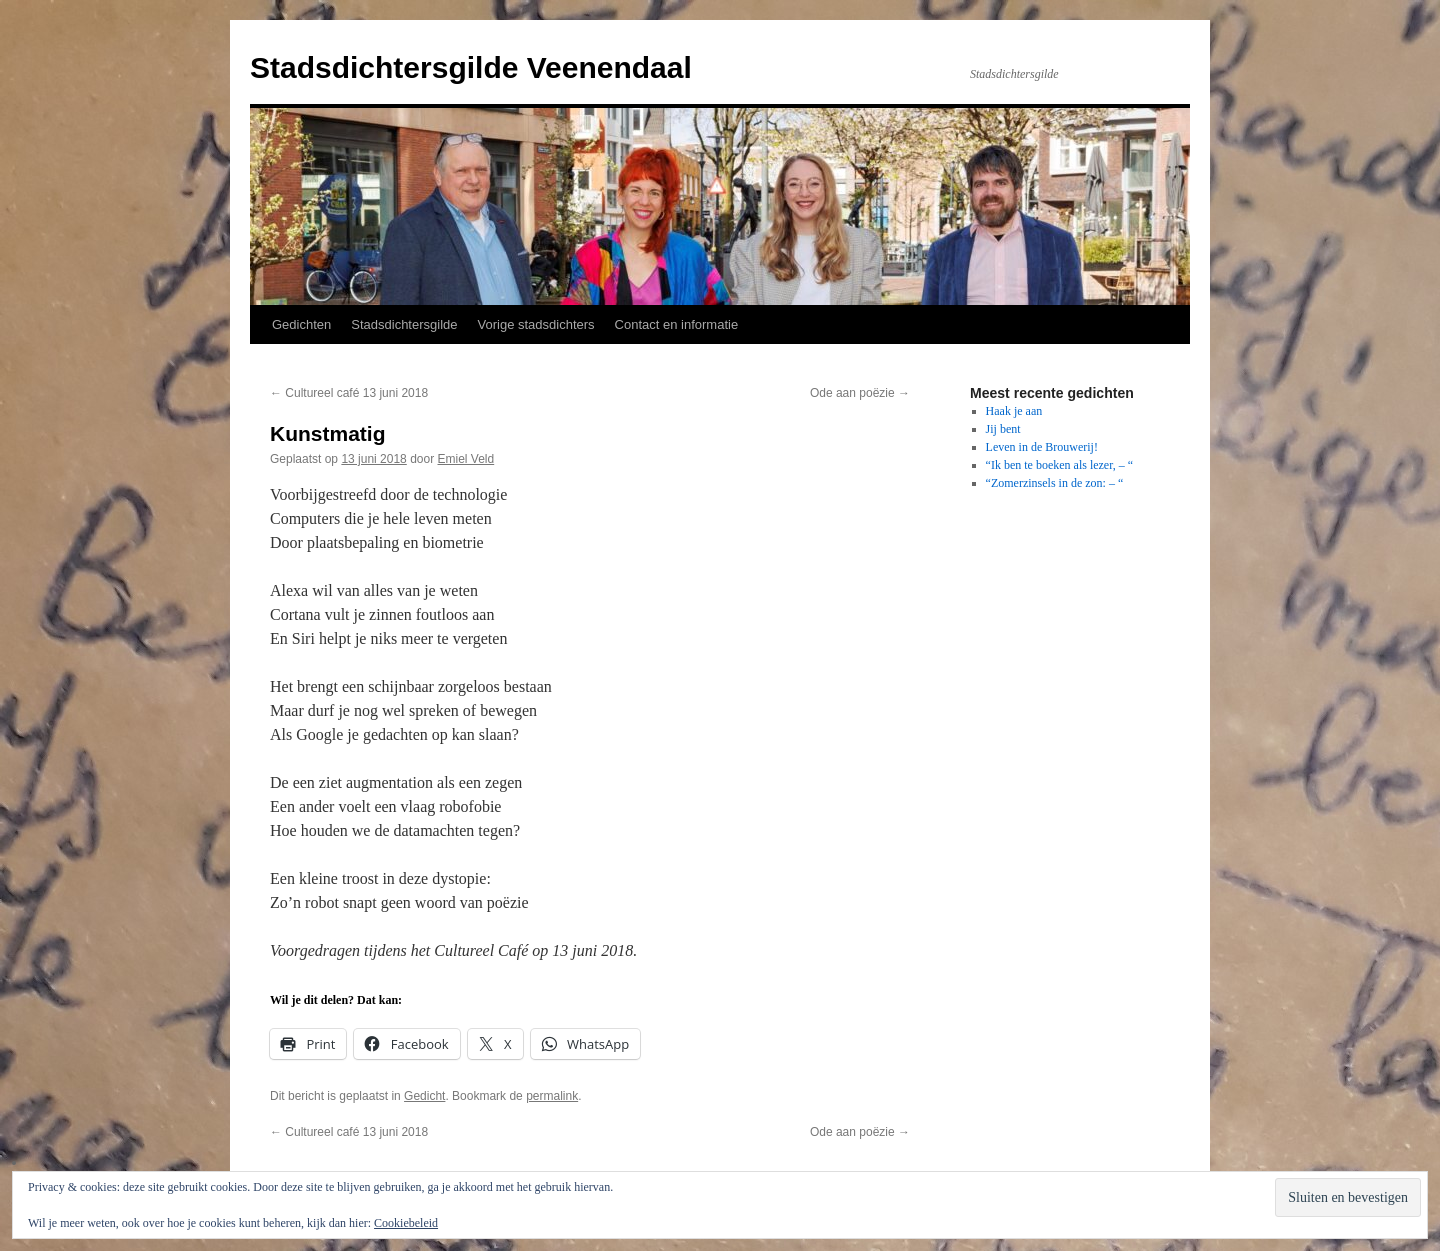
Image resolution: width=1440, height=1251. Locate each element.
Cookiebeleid (406, 1223)
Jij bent (1003, 429)
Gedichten (301, 324)
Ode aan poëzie (860, 393)
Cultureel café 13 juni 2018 (349, 393)
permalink (552, 1096)
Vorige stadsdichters (536, 324)
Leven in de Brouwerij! (1042, 447)
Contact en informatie (677, 324)
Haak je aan (1014, 411)
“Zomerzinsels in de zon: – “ (1055, 483)
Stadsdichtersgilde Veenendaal (471, 67)
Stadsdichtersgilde (404, 324)
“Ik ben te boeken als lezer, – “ (1059, 465)
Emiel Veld (466, 459)
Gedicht (424, 1096)
